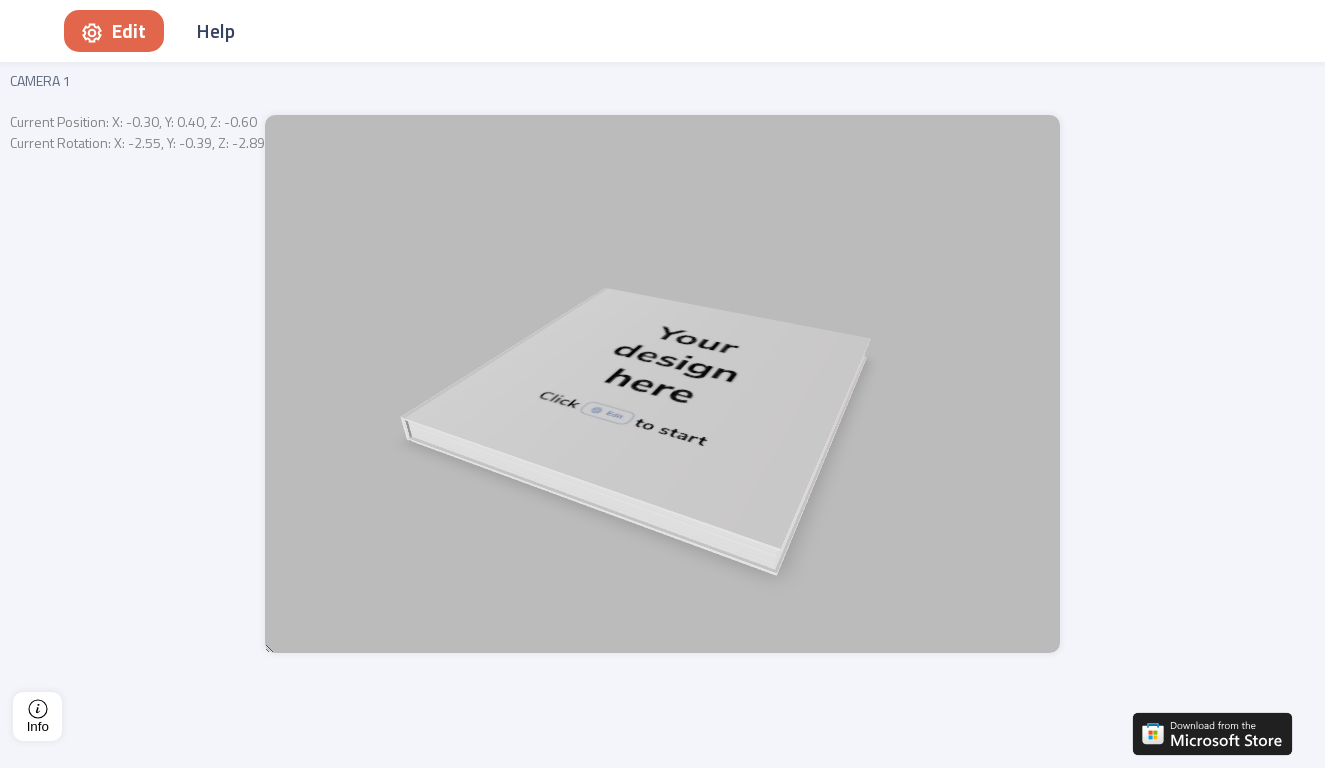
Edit (114, 30)
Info (38, 716)
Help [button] (215, 30)
